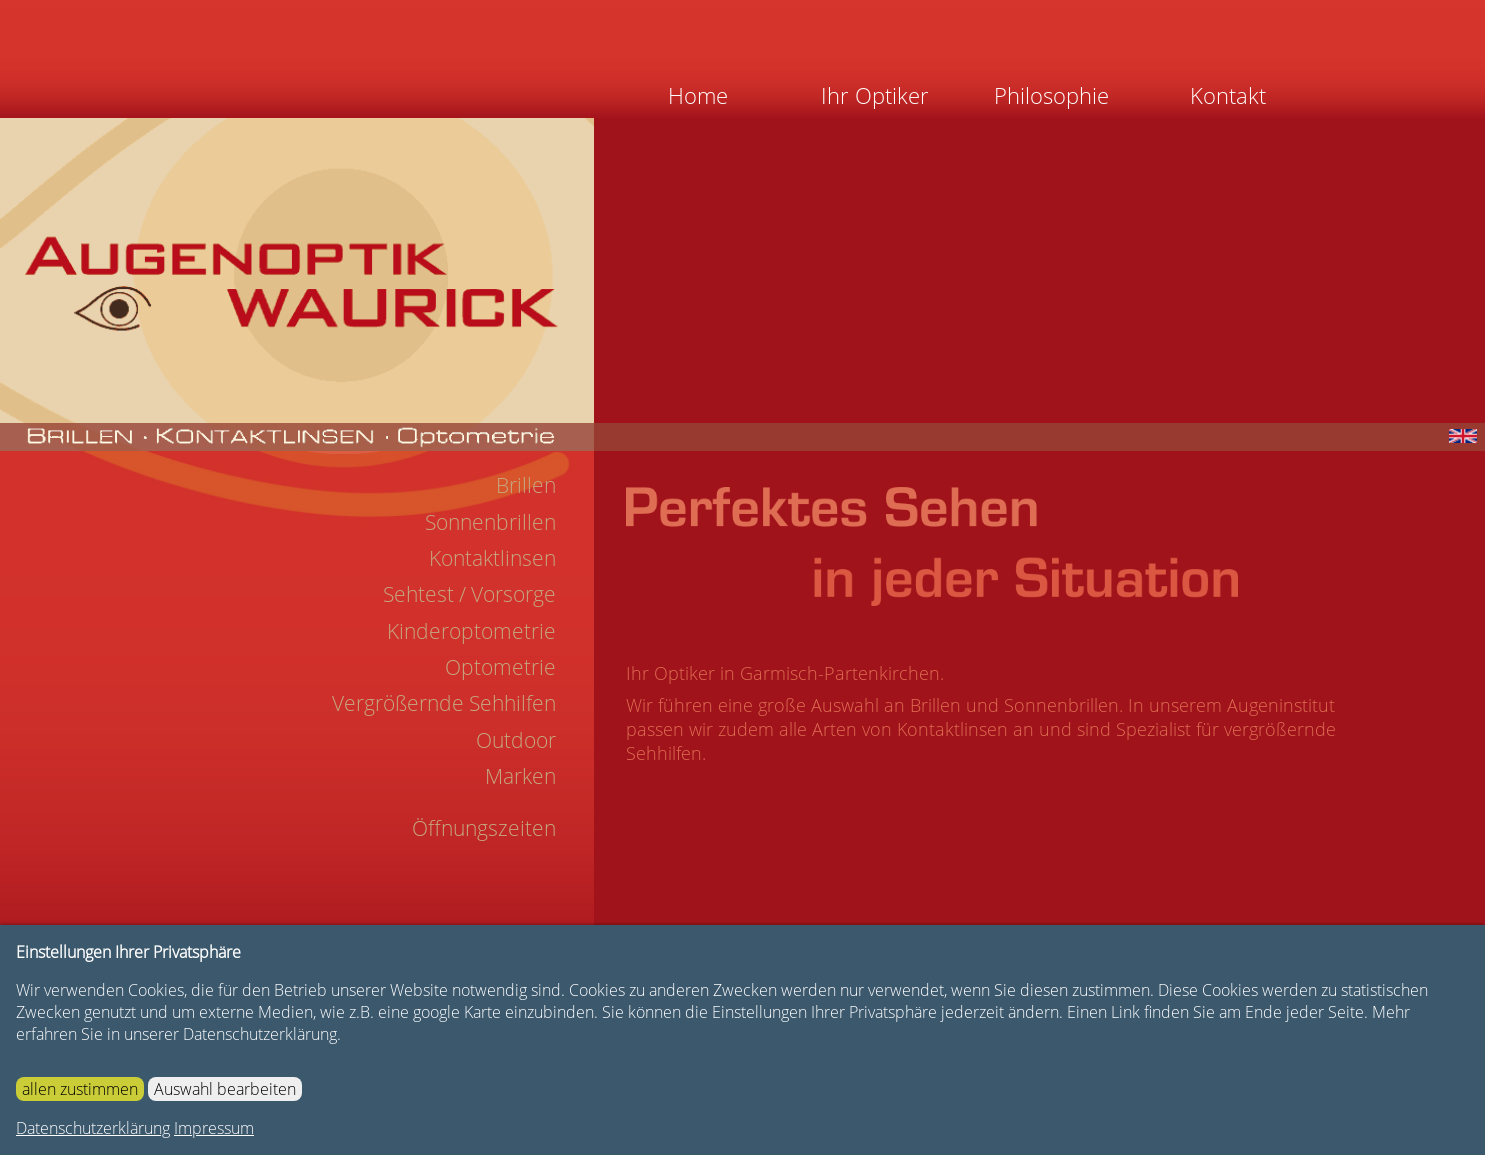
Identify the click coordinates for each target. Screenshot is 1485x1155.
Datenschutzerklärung (93, 1128)
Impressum (214, 1128)
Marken (520, 776)
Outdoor (516, 740)
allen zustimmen (80, 1089)
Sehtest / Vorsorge (469, 594)
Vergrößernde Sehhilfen (444, 703)
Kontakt (1228, 95)
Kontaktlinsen (492, 558)
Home (698, 95)
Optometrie (500, 667)
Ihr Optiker (875, 95)
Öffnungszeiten (484, 828)
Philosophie (1051, 95)
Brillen (526, 485)
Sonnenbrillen (490, 522)
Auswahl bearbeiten (225, 1089)
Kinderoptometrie (471, 631)
